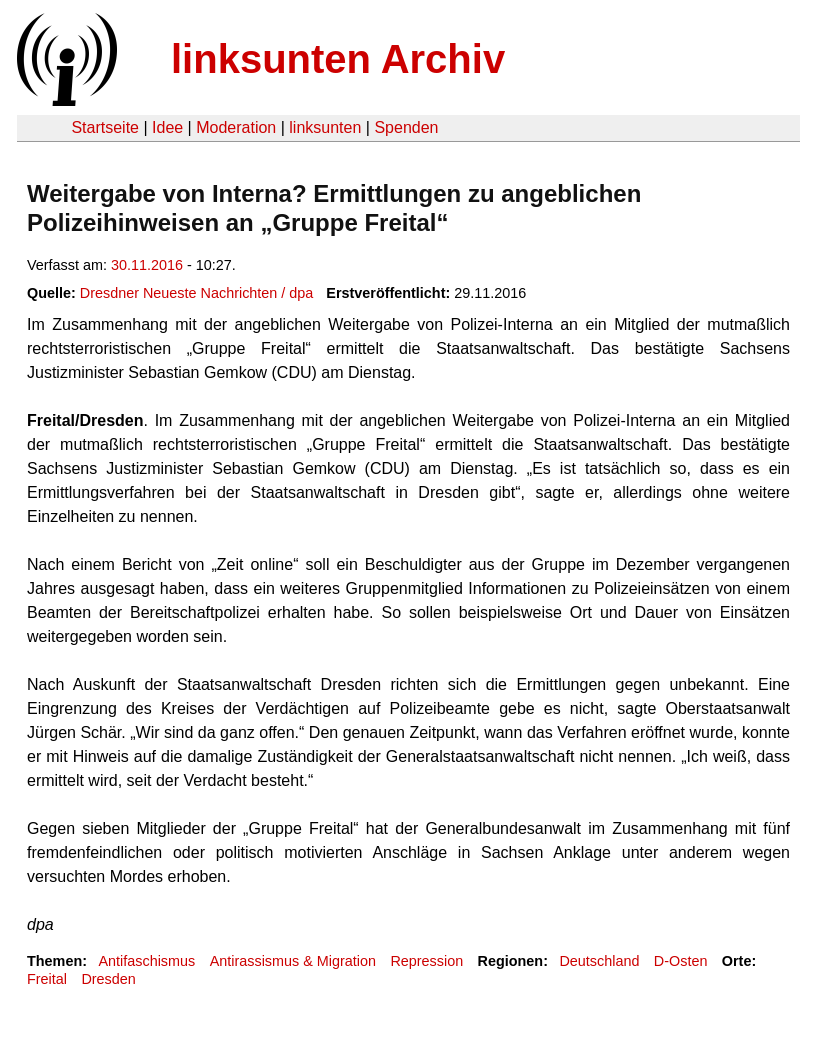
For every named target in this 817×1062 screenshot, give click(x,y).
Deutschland (599, 961)
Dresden (108, 979)
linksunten (325, 127)
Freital (47, 979)
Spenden (406, 127)
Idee (167, 127)
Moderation (236, 127)
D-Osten (681, 961)
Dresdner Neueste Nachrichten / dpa (197, 293)
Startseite (105, 127)
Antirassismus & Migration (293, 961)
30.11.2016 (147, 265)
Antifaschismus (146, 961)
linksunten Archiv (338, 59)
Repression (426, 961)
